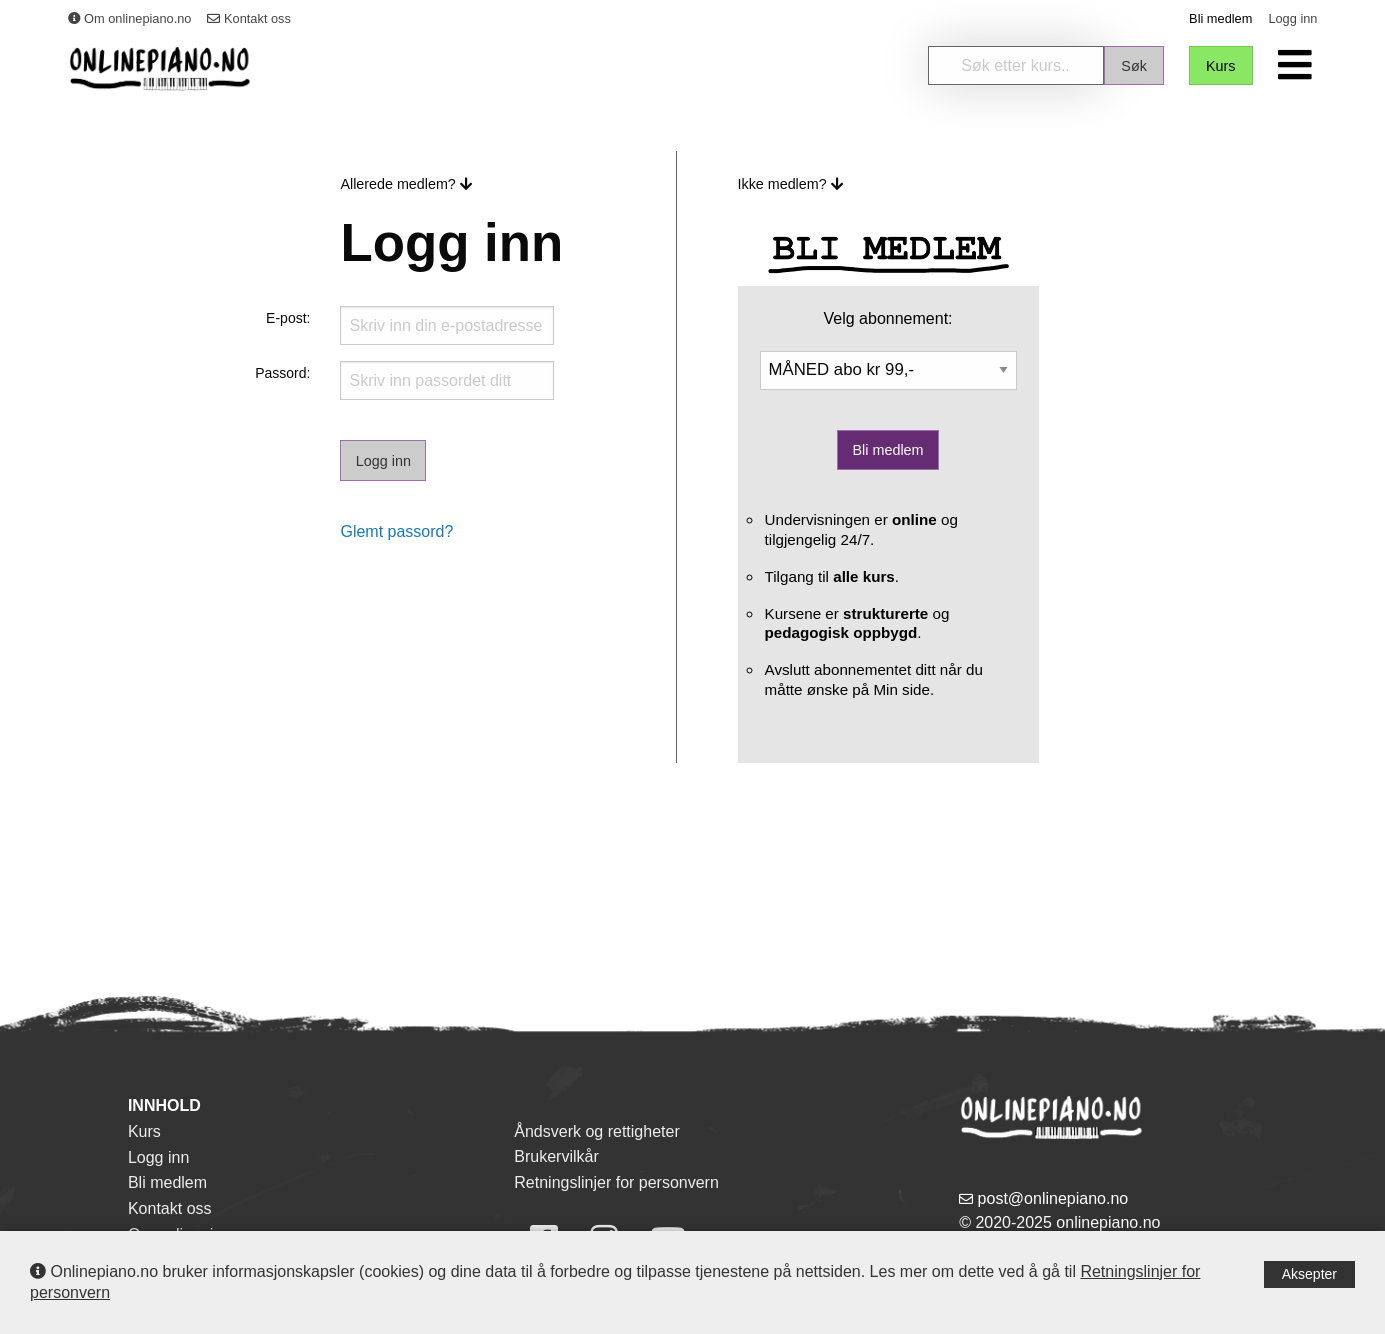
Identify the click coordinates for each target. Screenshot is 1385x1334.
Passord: (282, 373)
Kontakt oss (248, 18)
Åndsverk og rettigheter (596, 1131)
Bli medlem (1220, 18)
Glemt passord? (396, 531)
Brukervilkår (556, 1156)
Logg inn (1292, 18)
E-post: (288, 318)
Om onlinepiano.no (130, 18)
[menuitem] (1298, 65)
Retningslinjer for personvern (616, 1182)
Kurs (144, 1131)
